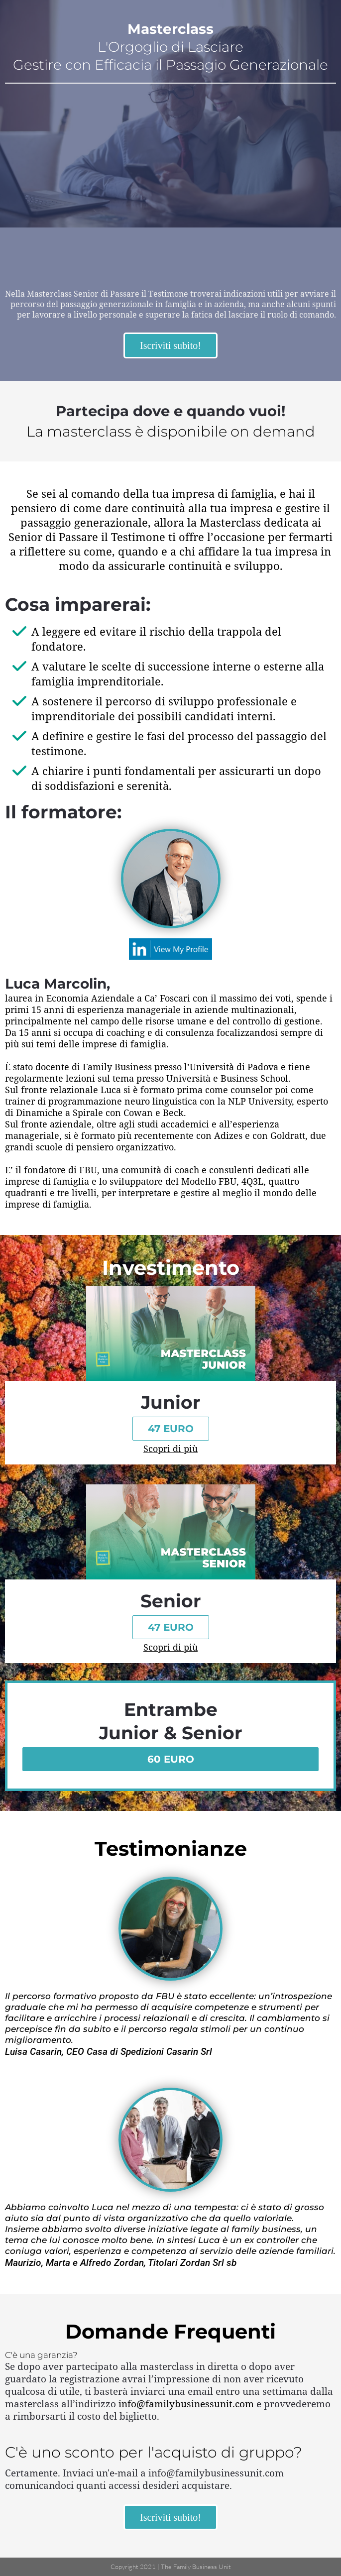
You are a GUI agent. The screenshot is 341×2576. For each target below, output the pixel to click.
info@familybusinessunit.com (186, 2403)
